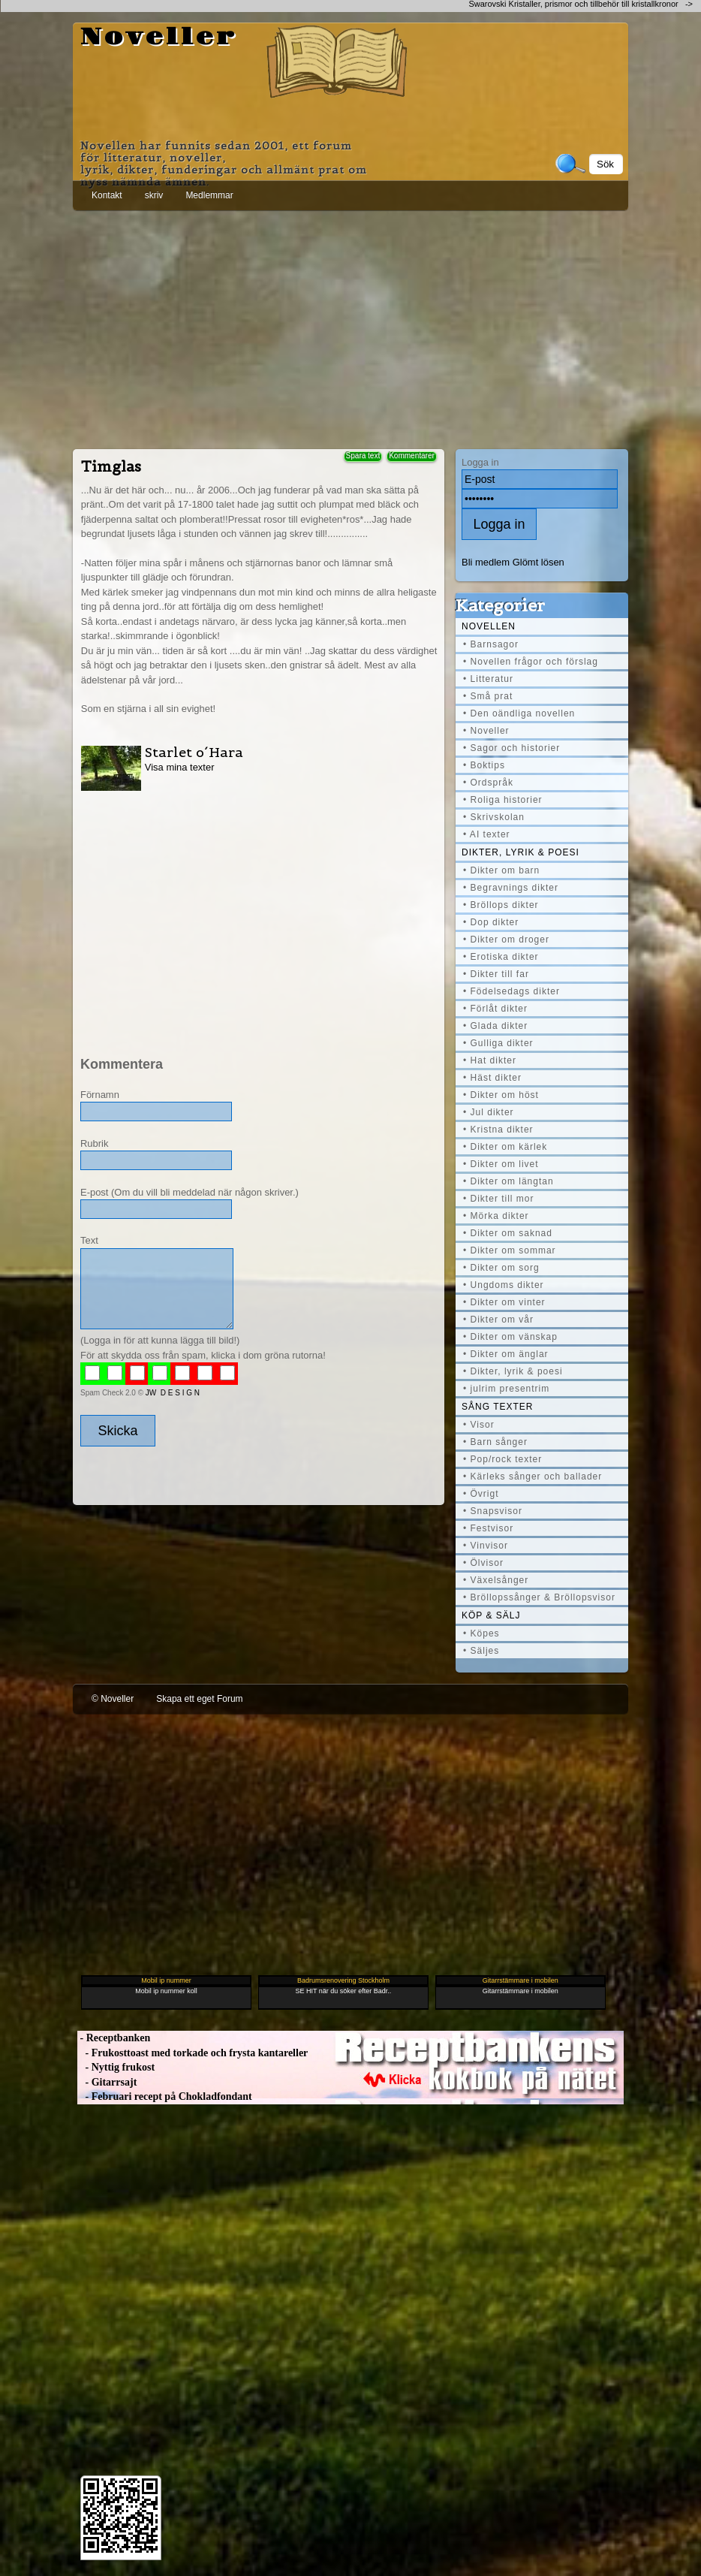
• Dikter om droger (506, 939)
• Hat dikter (489, 1060)
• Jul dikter (488, 1112)
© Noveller (113, 1699)
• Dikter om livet (501, 1164)
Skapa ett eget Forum (199, 1699)
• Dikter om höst (501, 1095)
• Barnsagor (491, 644)
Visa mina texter (180, 767)
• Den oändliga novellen (519, 713)
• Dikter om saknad (507, 1233)
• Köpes (481, 1633)
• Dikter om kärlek (505, 1147)
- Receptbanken (113, 2038)
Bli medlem (486, 562)
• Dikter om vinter (504, 1302)
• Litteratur (488, 679)
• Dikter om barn (501, 870)
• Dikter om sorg (501, 1267)
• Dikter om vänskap (510, 1337)
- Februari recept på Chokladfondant (164, 2096)
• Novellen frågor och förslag (530, 661)
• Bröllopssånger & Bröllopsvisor (539, 1597)
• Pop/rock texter (502, 1459)
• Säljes (481, 1650)
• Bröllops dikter (501, 905)
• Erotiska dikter (501, 957)
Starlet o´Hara (194, 752)
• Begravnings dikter (510, 887)
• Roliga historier (503, 800)
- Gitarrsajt (107, 2082)
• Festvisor (488, 1528)
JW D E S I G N (173, 1393)
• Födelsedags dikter (511, 991)
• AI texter (486, 834)
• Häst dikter (492, 1077)
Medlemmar (209, 195)
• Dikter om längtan (508, 1181)
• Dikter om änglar (506, 1354)
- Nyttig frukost (116, 2067)
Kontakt (107, 195)
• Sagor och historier (511, 748)
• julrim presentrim (506, 1388)
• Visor (479, 1424)
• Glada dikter (495, 1026)
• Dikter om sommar (509, 1250)
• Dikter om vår (498, 1319)
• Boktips (484, 765)
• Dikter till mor (498, 1198)
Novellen (489, 626)
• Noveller (486, 730)
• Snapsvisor (492, 1511)
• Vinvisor (485, 1545)
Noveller (158, 37)
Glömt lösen (538, 562)
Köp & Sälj (491, 1615)
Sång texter (497, 1406)
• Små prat (488, 696)
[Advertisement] (350, 327)
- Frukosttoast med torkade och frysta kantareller (192, 2053)
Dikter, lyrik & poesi (520, 852)
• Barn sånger (495, 1442)
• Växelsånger (495, 1580)
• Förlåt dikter (495, 1008)
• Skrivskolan (494, 817)
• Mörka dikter (496, 1216)
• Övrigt (481, 1494)
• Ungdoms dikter (503, 1285)
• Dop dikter (491, 922)
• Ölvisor (483, 1563)
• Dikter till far (496, 974)
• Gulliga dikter (498, 1043)
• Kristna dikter (498, 1129)
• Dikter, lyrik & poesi (513, 1371)
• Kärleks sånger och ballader (532, 1476)
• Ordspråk (488, 782)
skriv (154, 195)
